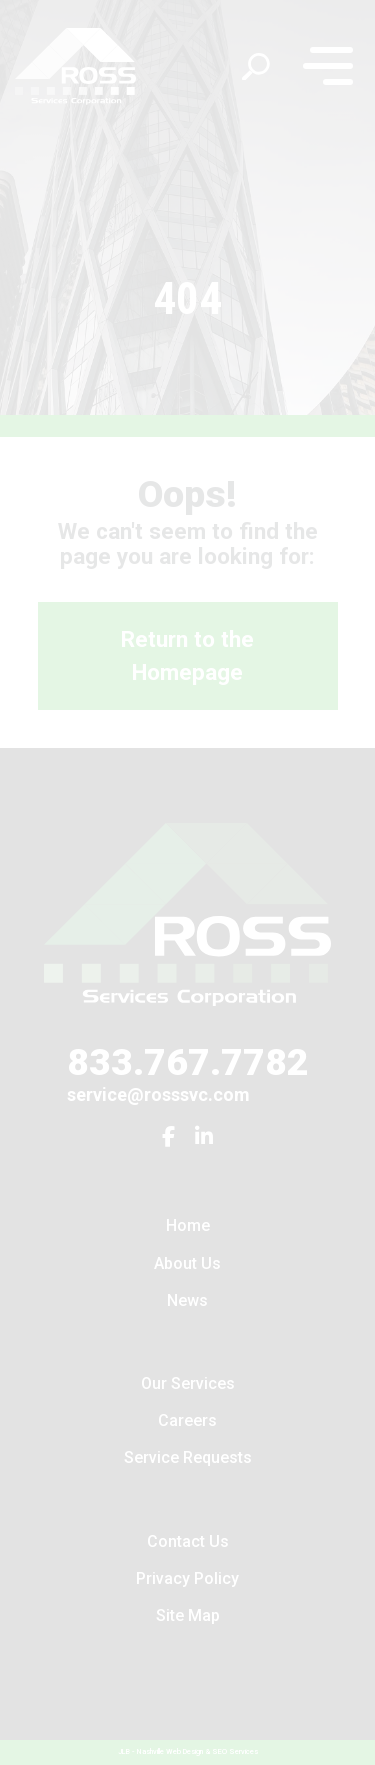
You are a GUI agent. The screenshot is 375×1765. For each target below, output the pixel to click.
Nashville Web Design (170, 1751)
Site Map (188, 1615)
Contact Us (188, 1541)
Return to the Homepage (187, 656)
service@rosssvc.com (158, 1094)
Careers (187, 1420)
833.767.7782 (188, 1062)
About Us (187, 1263)
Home (188, 1225)
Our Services (188, 1383)
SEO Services (235, 1751)
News (187, 1300)
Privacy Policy (187, 1578)
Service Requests (188, 1457)
